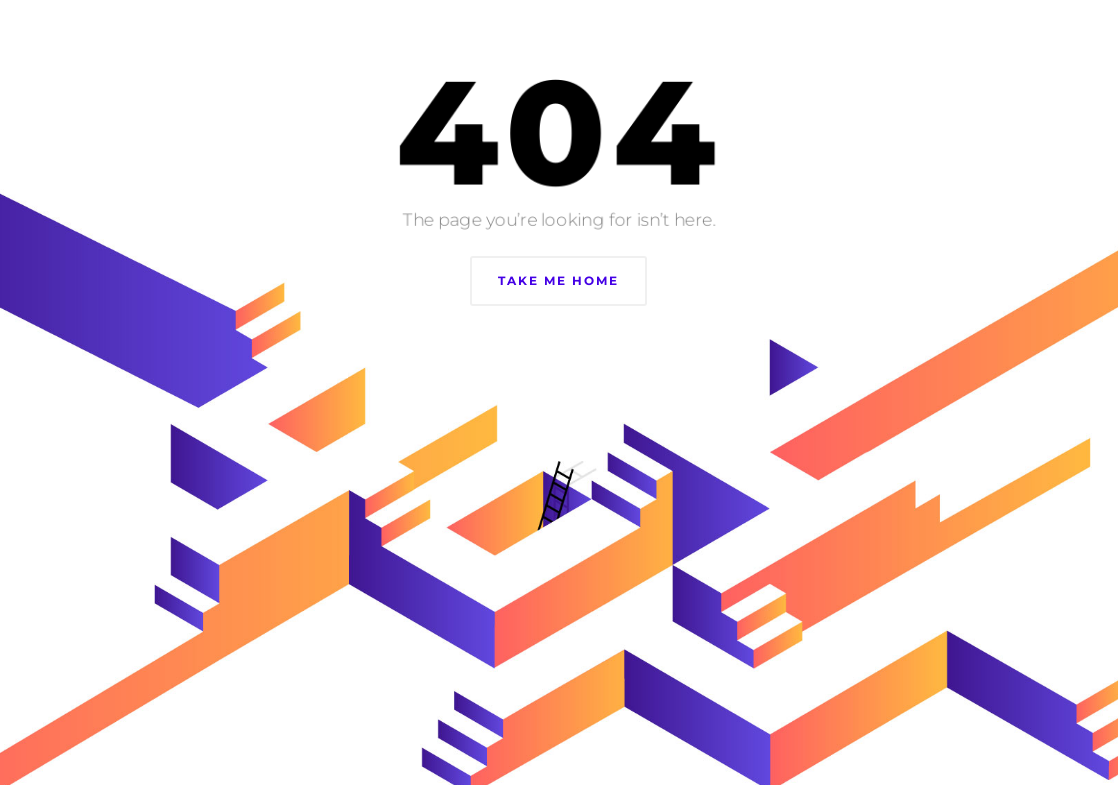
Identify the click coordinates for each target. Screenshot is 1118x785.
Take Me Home (558, 280)
